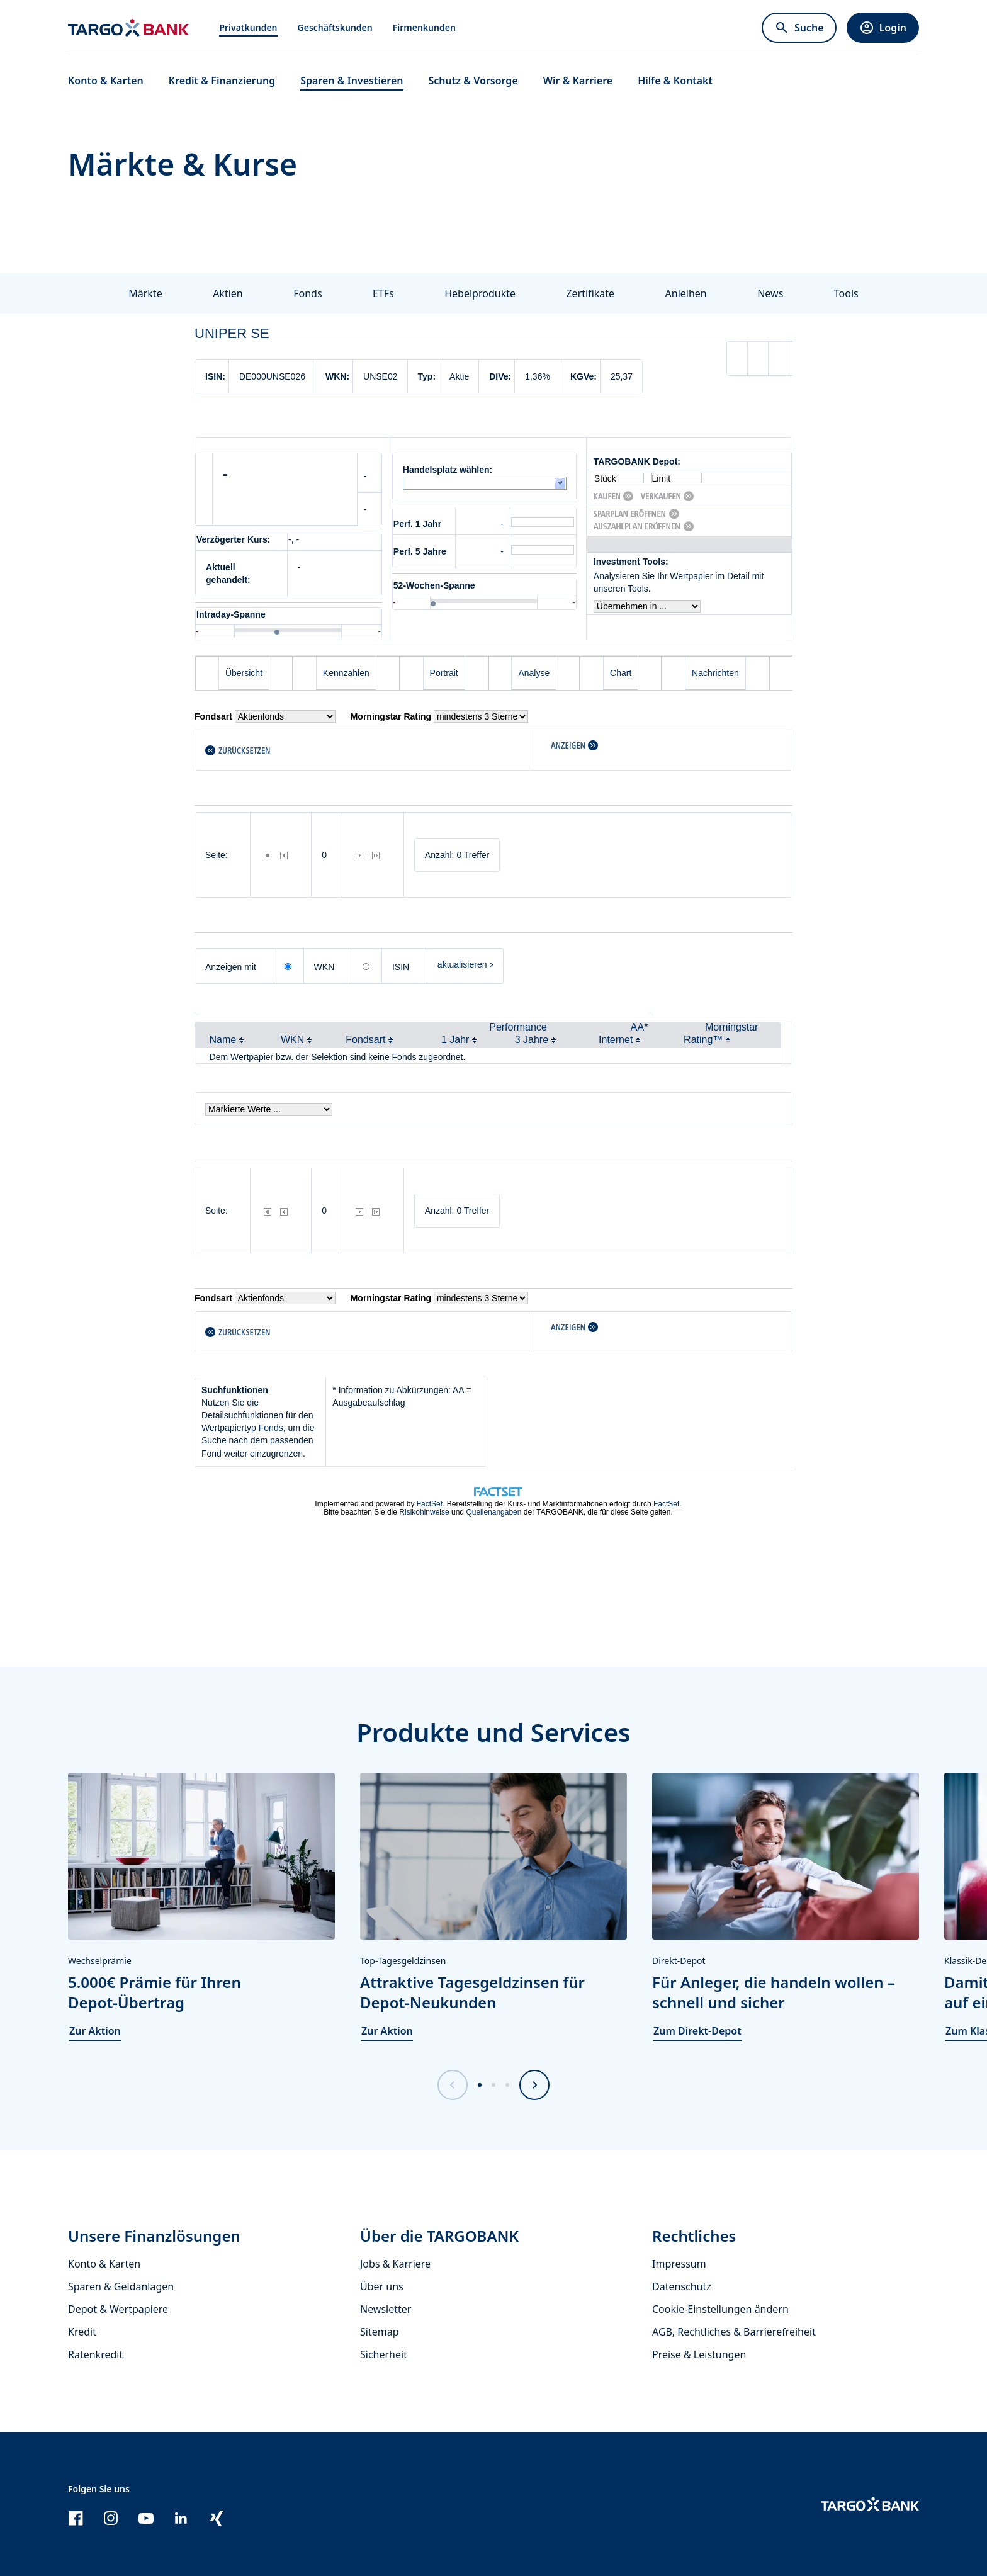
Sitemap (379, 2332)
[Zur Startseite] (128, 28)
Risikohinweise (424, 1512)
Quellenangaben (493, 1512)
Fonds (307, 293)
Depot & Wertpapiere (118, 2309)
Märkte (145, 293)
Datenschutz (681, 2286)
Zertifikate (590, 293)
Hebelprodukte (480, 293)
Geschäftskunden (335, 27)
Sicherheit (383, 2354)
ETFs (383, 293)
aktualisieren (462, 964)
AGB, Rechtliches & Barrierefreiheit (734, 2332)
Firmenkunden (424, 27)
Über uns (381, 2286)
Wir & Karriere (577, 81)
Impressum (679, 2264)
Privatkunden (248, 27)
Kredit (82, 2332)
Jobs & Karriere (395, 2264)
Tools (846, 293)
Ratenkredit (95, 2354)
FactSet (430, 1504)
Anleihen (686, 293)
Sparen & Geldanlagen (121, 2286)
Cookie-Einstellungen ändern (720, 2309)
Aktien (228, 293)
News (770, 293)
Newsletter (385, 2309)
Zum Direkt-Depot (697, 2031)
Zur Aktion (95, 2031)
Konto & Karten (104, 2264)
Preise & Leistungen (699, 2354)
